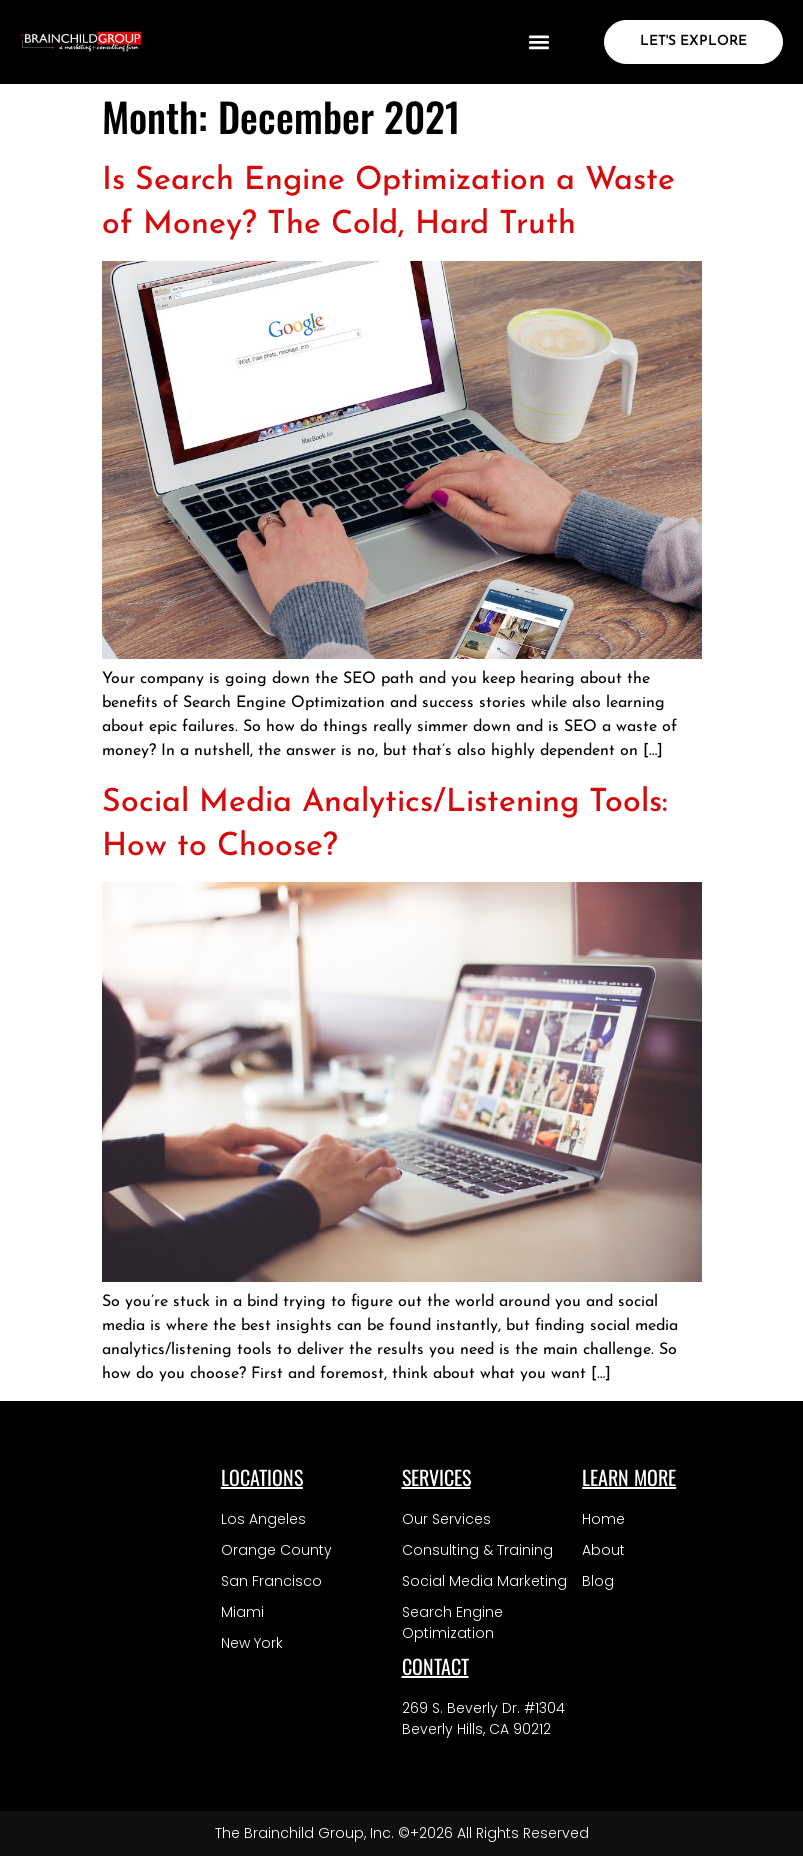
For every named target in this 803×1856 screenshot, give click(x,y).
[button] (538, 42)
